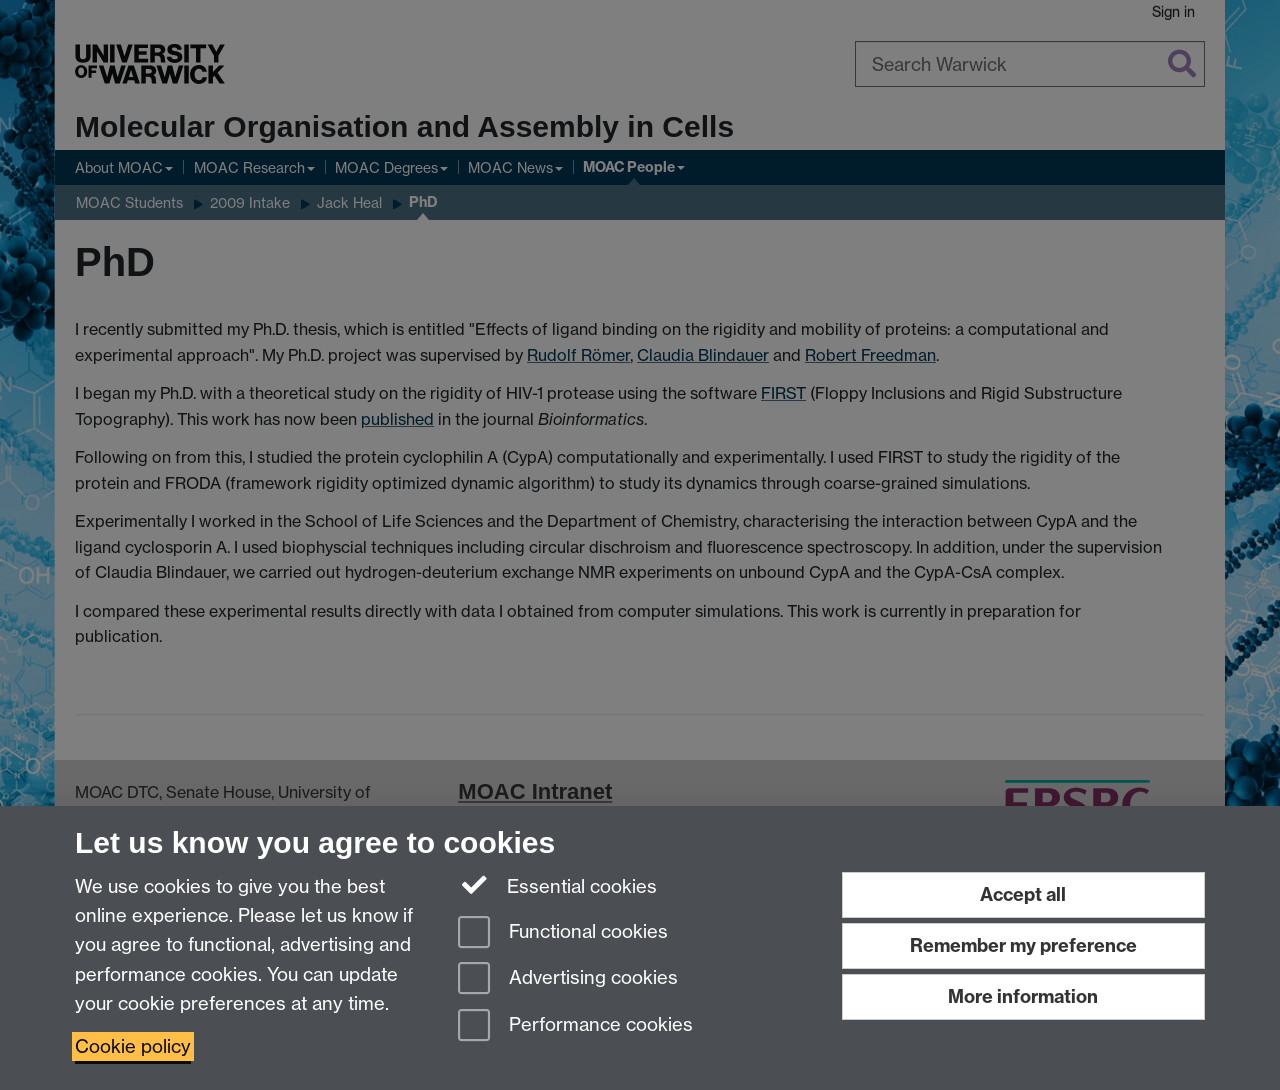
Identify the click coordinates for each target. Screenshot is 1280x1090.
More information (1023, 996)
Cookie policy (133, 1046)
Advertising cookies (568, 979)
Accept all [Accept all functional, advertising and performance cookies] (1023, 894)
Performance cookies (575, 1026)
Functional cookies (563, 933)
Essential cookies (557, 885)
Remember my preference (1023, 945)
